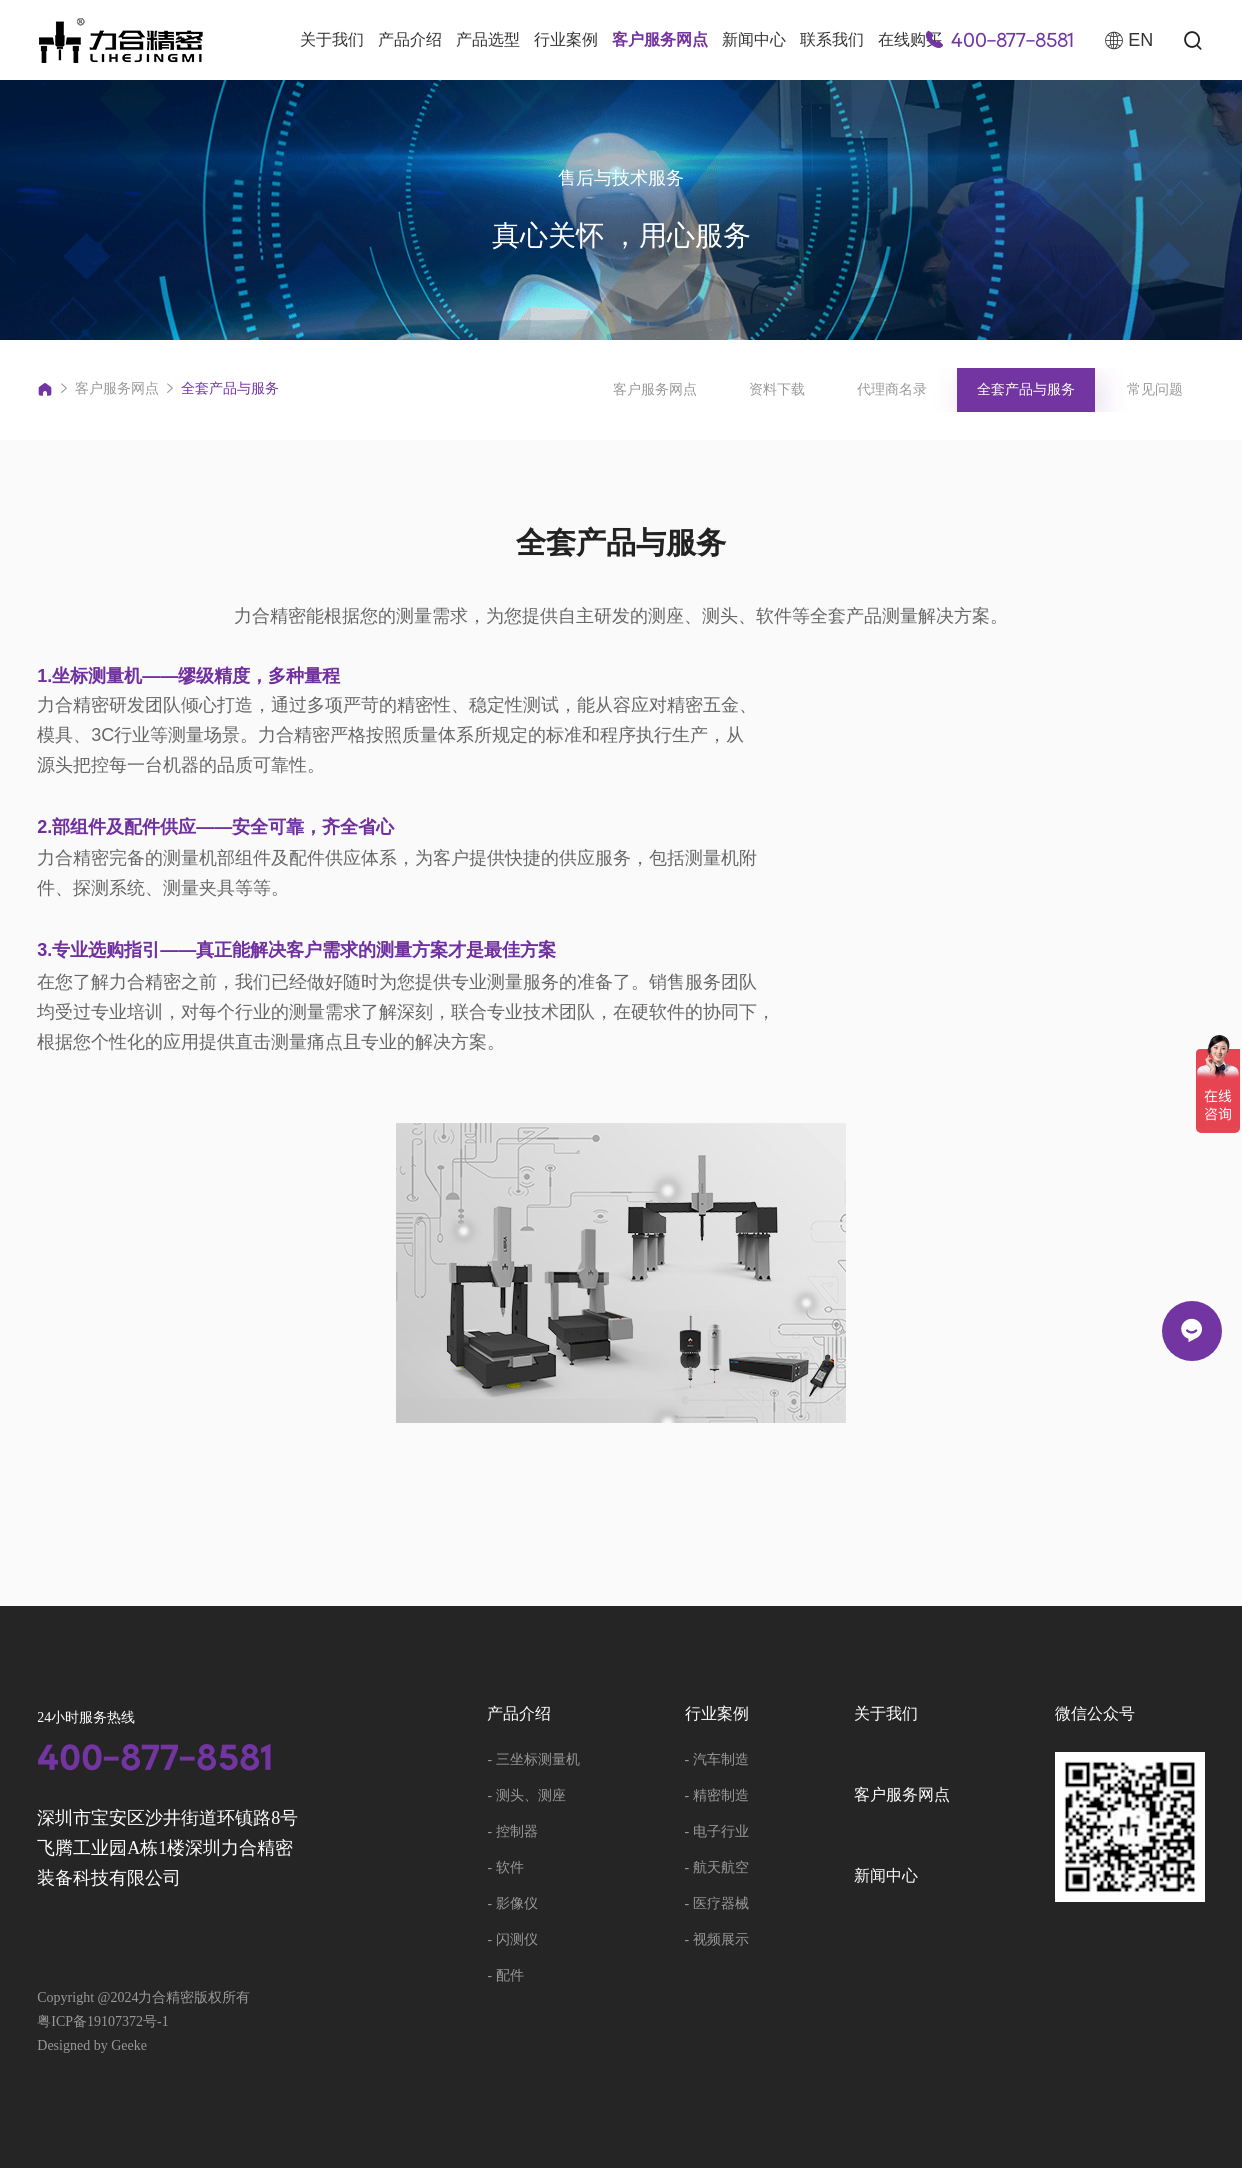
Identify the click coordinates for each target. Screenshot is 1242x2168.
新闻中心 (754, 39)
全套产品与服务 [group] (1026, 389)
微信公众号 (1095, 1714)
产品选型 (488, 39)
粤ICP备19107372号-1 (102, 2021)
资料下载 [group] (777, 389)
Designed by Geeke (92, 2045)
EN (1128, 40)
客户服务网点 (660, 39)
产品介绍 (410, 39)
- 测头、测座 (526, 1795)
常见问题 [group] (1155, 389)
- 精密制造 (717, 1795)
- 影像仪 (512, 1903)
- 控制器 (512, 1831)
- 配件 (505, 1975)
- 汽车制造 (717, 1759)
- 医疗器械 (717, 1903)
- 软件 (505, 1867)
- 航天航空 (717, 1867)
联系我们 (832, 39)
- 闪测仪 (512, 1939)
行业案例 (566, 39)
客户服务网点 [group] (655, 389)
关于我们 (332, 39)
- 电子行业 (717, 1831)
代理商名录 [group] (892, 389)
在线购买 (910, 39)
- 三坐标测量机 (533, 1759)
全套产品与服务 (230, 388)
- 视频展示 (717, 1939)
